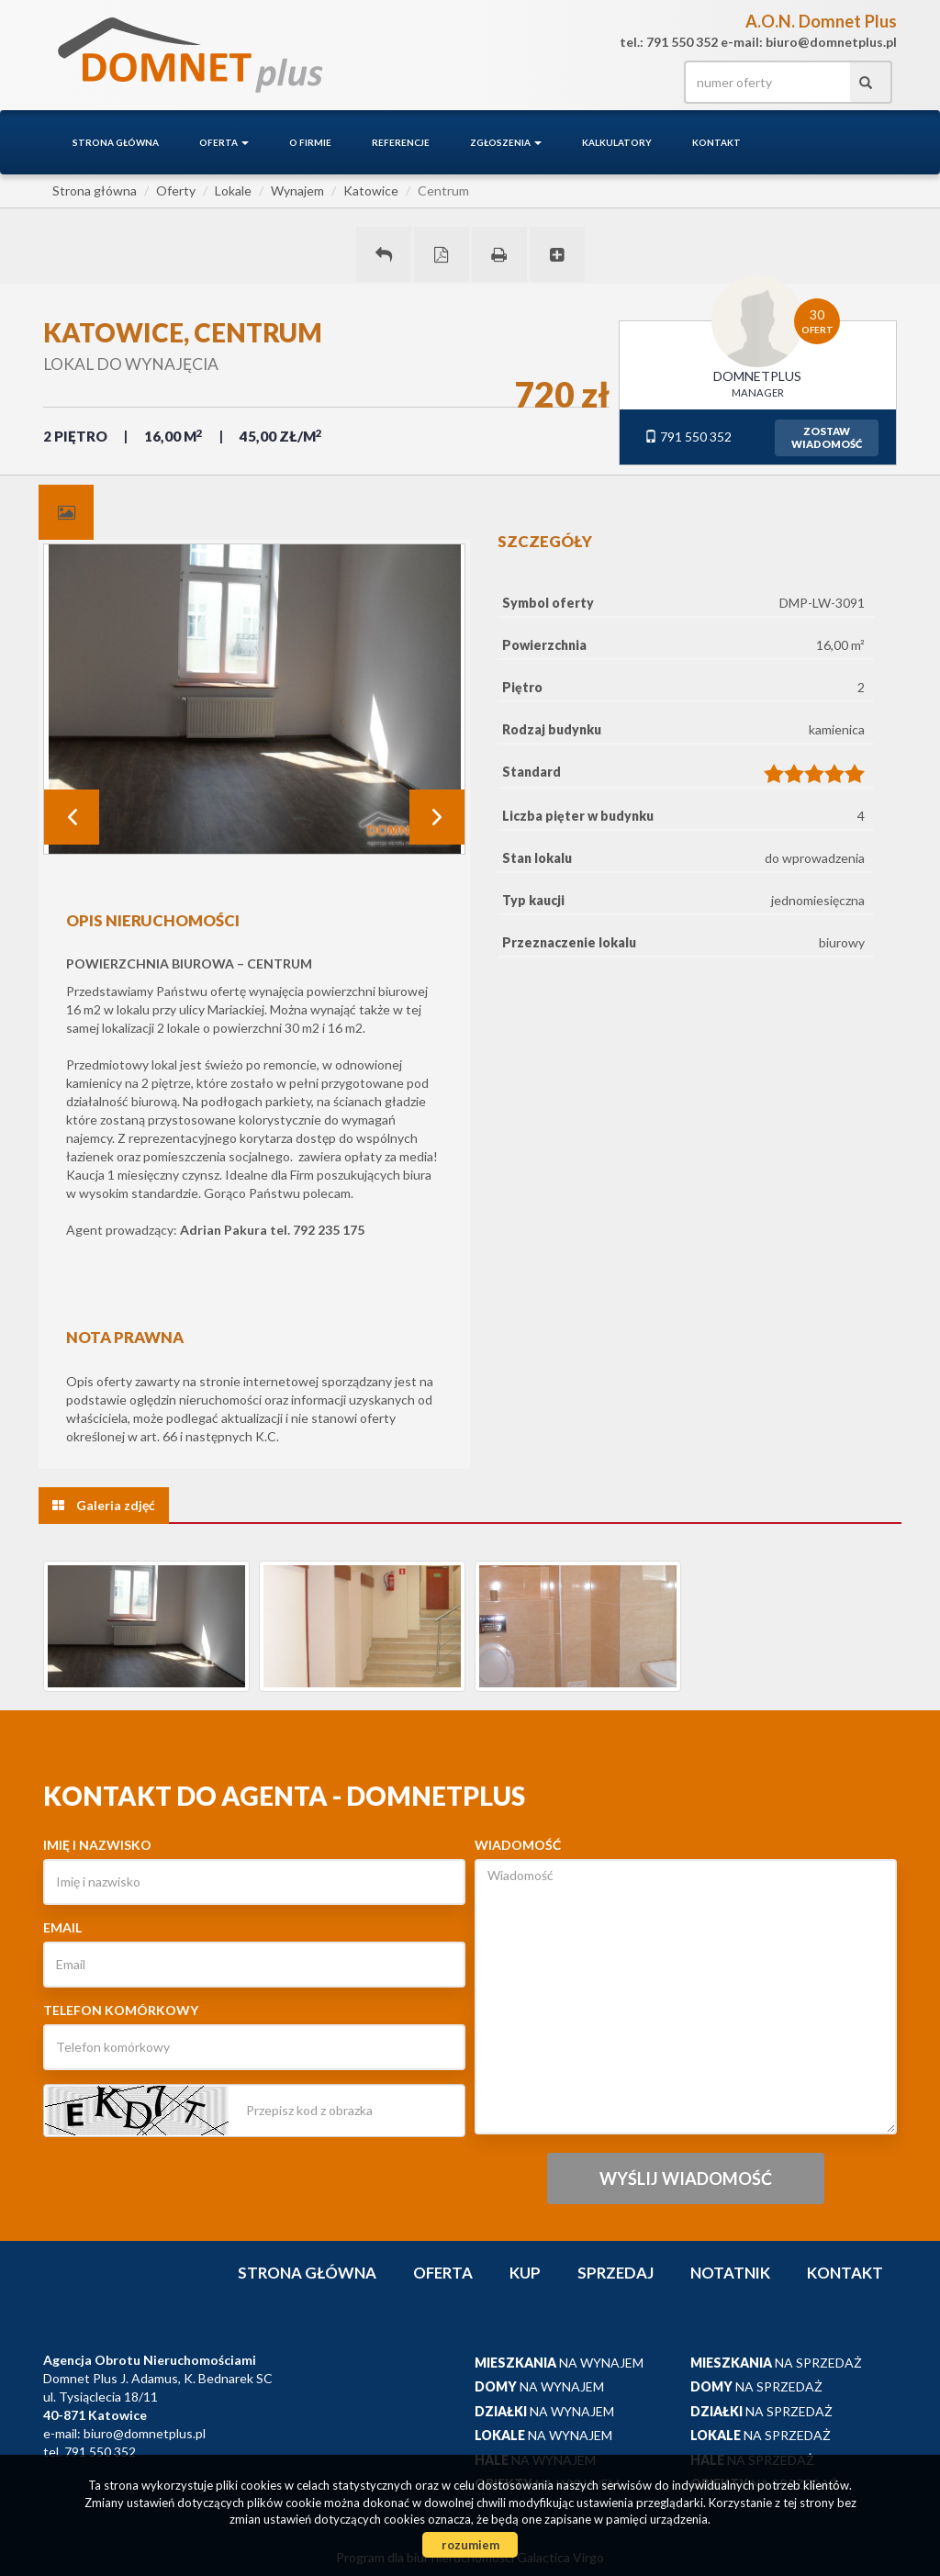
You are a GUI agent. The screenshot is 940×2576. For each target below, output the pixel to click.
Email (62, 1927)
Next (436, 817)
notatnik (730, 2272)
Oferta (443, 2272)
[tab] (66, 512)
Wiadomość (518, 1845)
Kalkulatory (617, 142)
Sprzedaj (615, 2272)
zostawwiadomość (826, 437)
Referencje (401, 142)
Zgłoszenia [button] (506, 142)
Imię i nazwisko (97, 1845)
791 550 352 (688, 436)
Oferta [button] (224, 142)
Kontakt (716, 142)
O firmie (310, 142)
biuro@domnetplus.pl (145, 2433)
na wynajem (559, 2362)
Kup (525, 2272)
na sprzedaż (776, 2362)
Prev (71, 817)
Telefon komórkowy (120, 2010)
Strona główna (116, 142)
